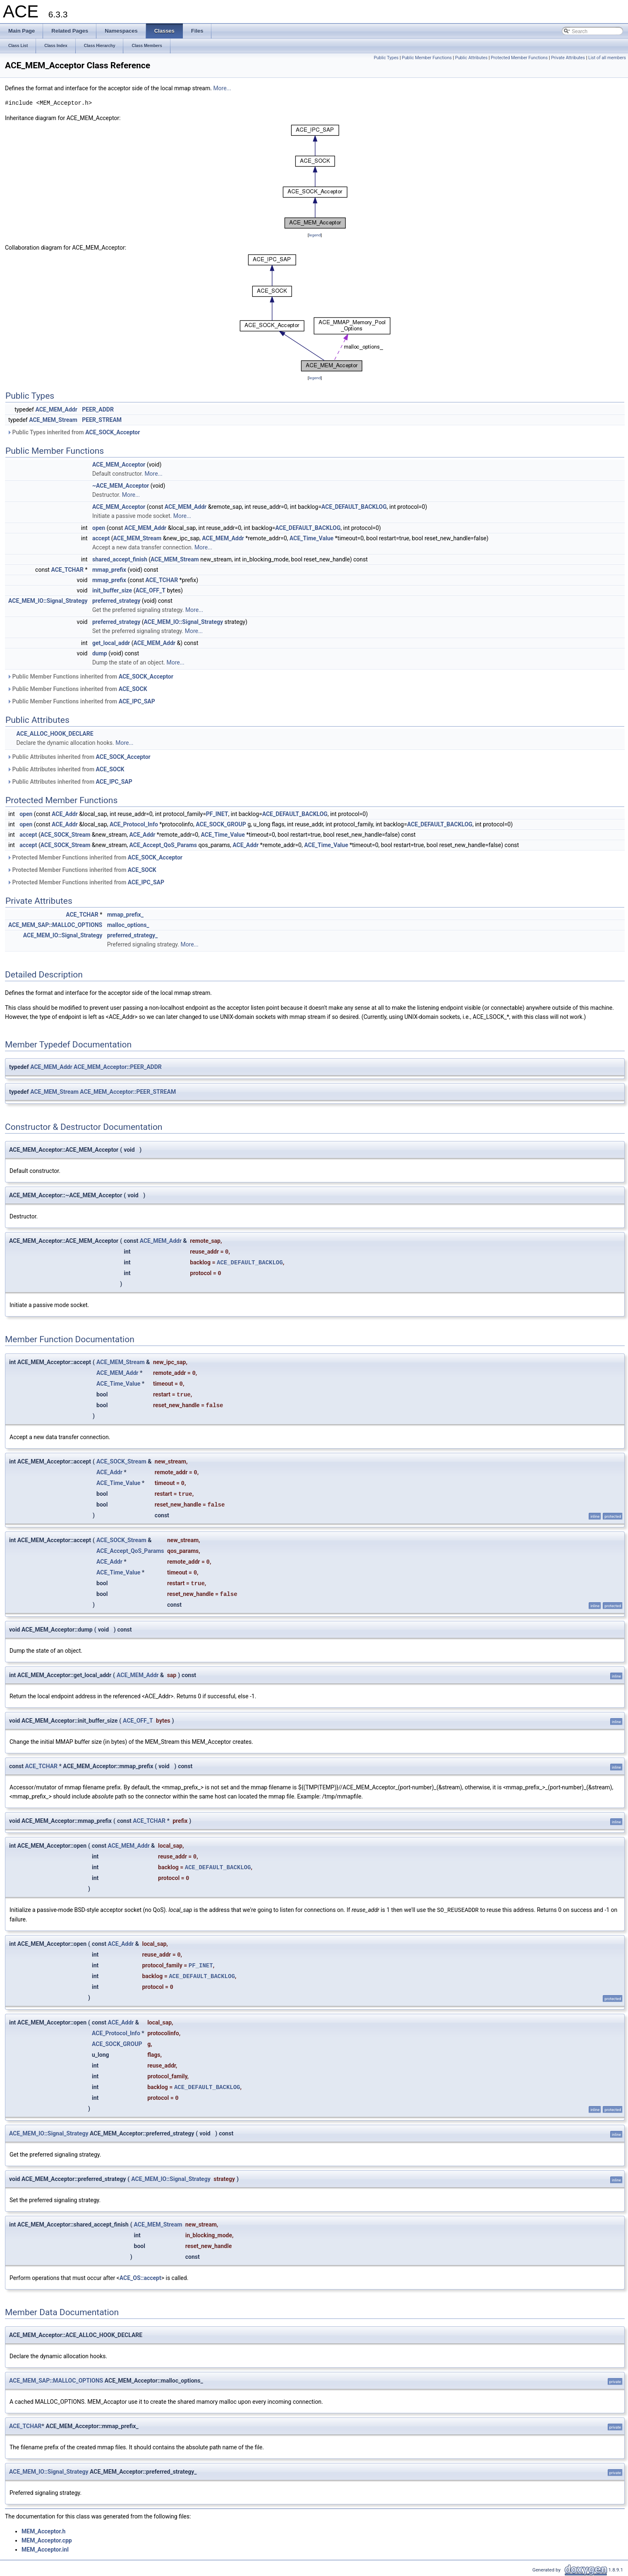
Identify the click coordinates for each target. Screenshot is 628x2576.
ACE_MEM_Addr (56, 409)
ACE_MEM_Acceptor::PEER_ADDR (118, 1067)
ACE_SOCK (133, 689)
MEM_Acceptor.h (43, 2531)
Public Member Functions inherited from (90, 676)
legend (315, 235)
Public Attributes (471, 57)
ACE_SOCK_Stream (66, 834)
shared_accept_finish (119, 559)
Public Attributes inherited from (79, 757)
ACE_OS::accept (140, 2277)
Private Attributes (568, 57)
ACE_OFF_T (150, 590)
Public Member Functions (427, 57)
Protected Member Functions (519, 57)
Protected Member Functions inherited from (94, 857)
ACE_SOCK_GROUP (221, 824)
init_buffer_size (112, 590)
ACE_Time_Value (311, 538)
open (98, 528)
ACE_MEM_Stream (53, 419)
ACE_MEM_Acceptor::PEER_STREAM (128, 1091)
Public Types (386, 57)
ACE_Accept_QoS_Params (163, 845)
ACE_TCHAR (67, 569)
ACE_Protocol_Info (134, 824)
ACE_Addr (65, 814)
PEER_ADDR (98, 409)
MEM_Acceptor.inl (45, 2549)
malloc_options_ (128, 925)
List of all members (607, 57)
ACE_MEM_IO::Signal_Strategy (48, 600)
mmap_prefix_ (125, 914)
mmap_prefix (109, 569)
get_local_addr (111, 643)
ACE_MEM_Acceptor (118, 464)
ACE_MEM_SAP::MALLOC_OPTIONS (55, 925)
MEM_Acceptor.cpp (47, 2540)
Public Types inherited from (73, 432)
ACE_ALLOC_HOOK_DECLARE (54, 733)
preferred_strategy (116, 600)
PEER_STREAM (102, 419)
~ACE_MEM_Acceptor (120, 485)
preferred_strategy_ (132, 935)
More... (222, 88)
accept (101, 538)
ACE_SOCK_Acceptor (112, 432)
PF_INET (217, 814)
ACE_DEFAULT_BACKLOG (354, 506)
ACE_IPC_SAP (137, 701)
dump (99, 653)
